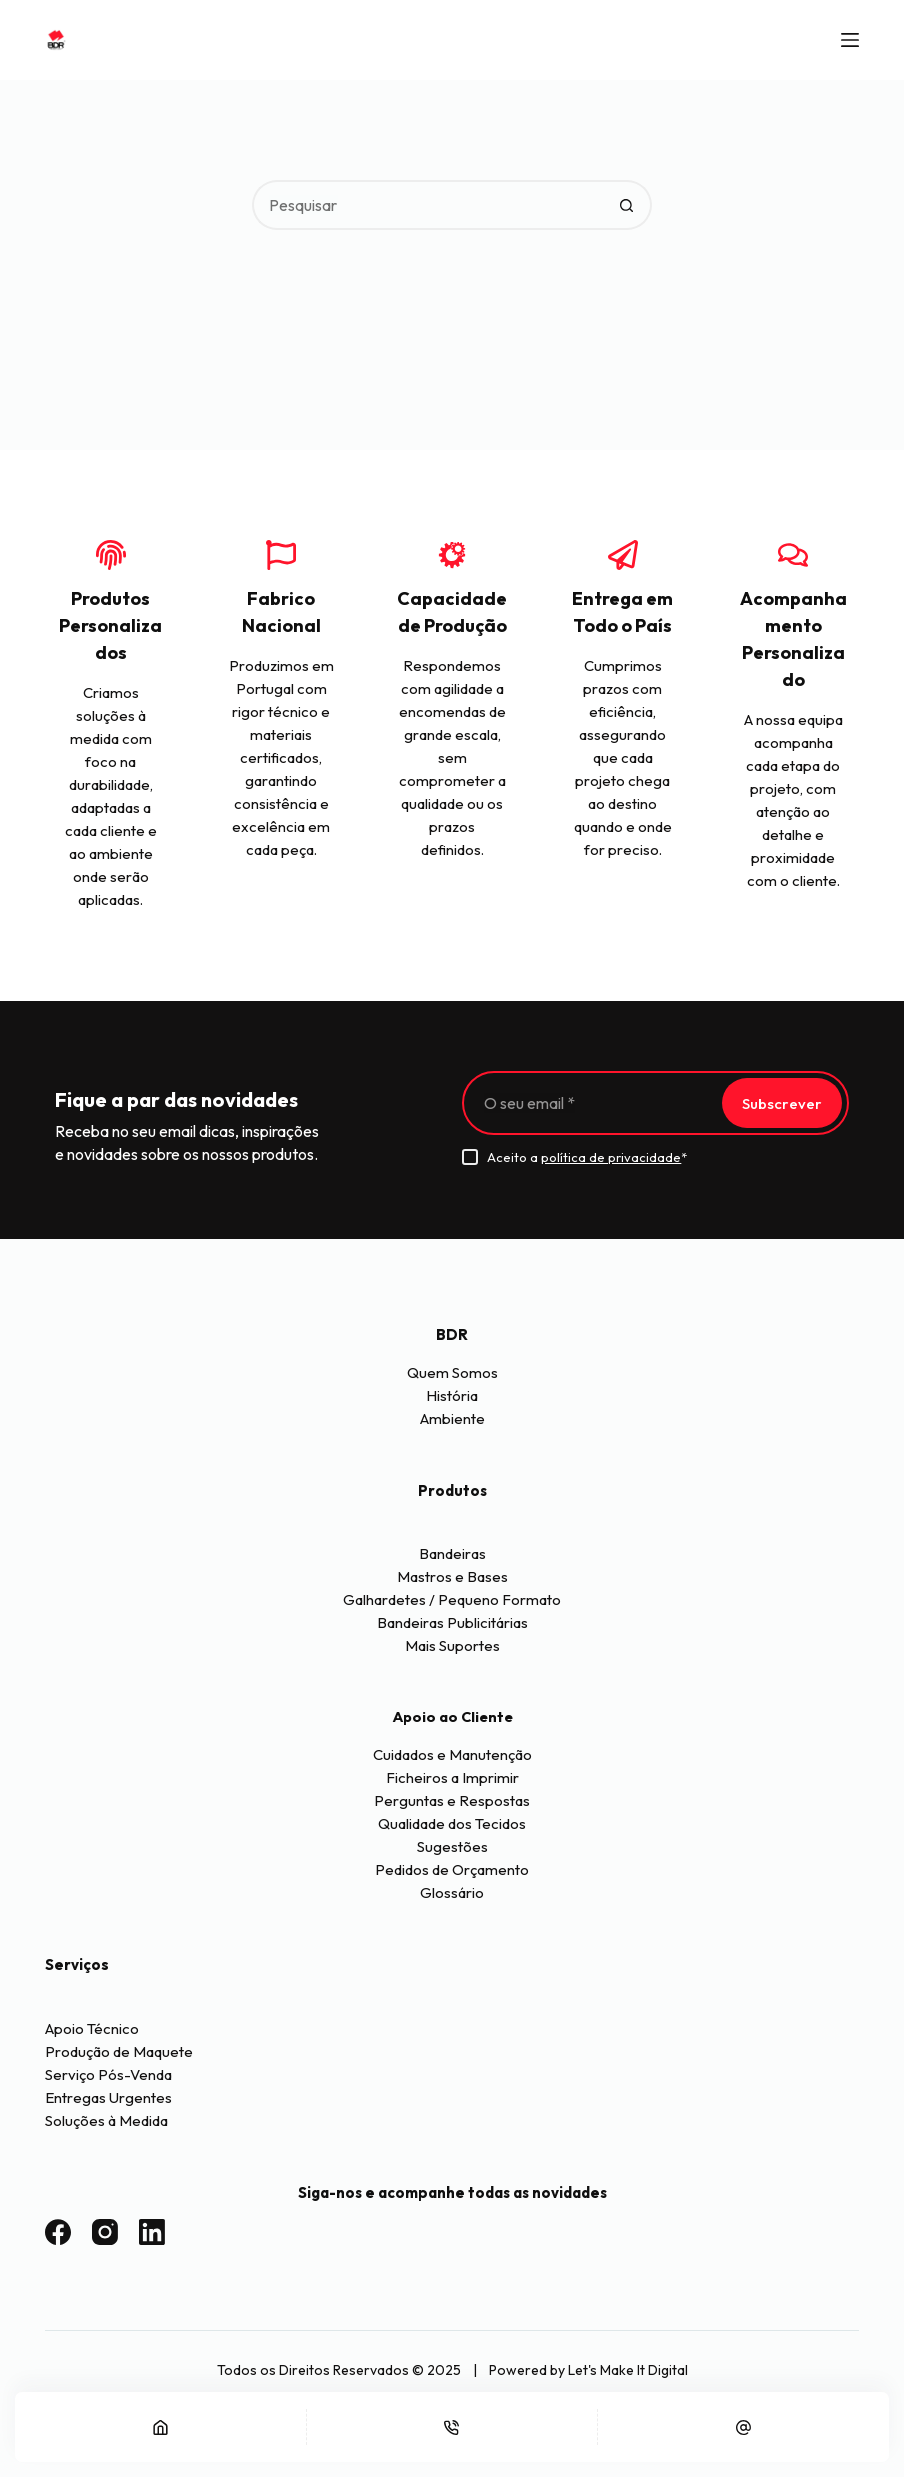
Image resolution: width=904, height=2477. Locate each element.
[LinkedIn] (152, 2232)
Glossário (452, 1892)
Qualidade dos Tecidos (452, 1823)
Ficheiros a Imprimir (452, 1777)
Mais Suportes (452, 1645)
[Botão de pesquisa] (627, 205)
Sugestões (452, 1846)
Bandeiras (452, 1553)
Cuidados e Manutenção (452, 1754)
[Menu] (850, 40)
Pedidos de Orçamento (452, 1869)
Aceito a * (587, 1157)
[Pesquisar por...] (427, 205)
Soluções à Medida (106, 2120)
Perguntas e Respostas (452, 1800)
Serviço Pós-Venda (108, 2074)
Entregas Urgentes (108, 2097)
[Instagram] (105, 2232)
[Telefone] (452, 2427)
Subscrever (782, 1103)
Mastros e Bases (452, 1576)
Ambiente (452, 1418)
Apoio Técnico (92, 2028)
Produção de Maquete (119, 2051)
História (452, 1395)
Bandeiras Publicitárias (452, 1622)
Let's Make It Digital (628, 2370)
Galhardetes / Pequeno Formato (452, 1599)
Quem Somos (452, 1372)
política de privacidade (611, 1157)
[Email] (743, 2427)
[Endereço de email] (590, 1103)
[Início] (160, 2427)
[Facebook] (58, 2232)
